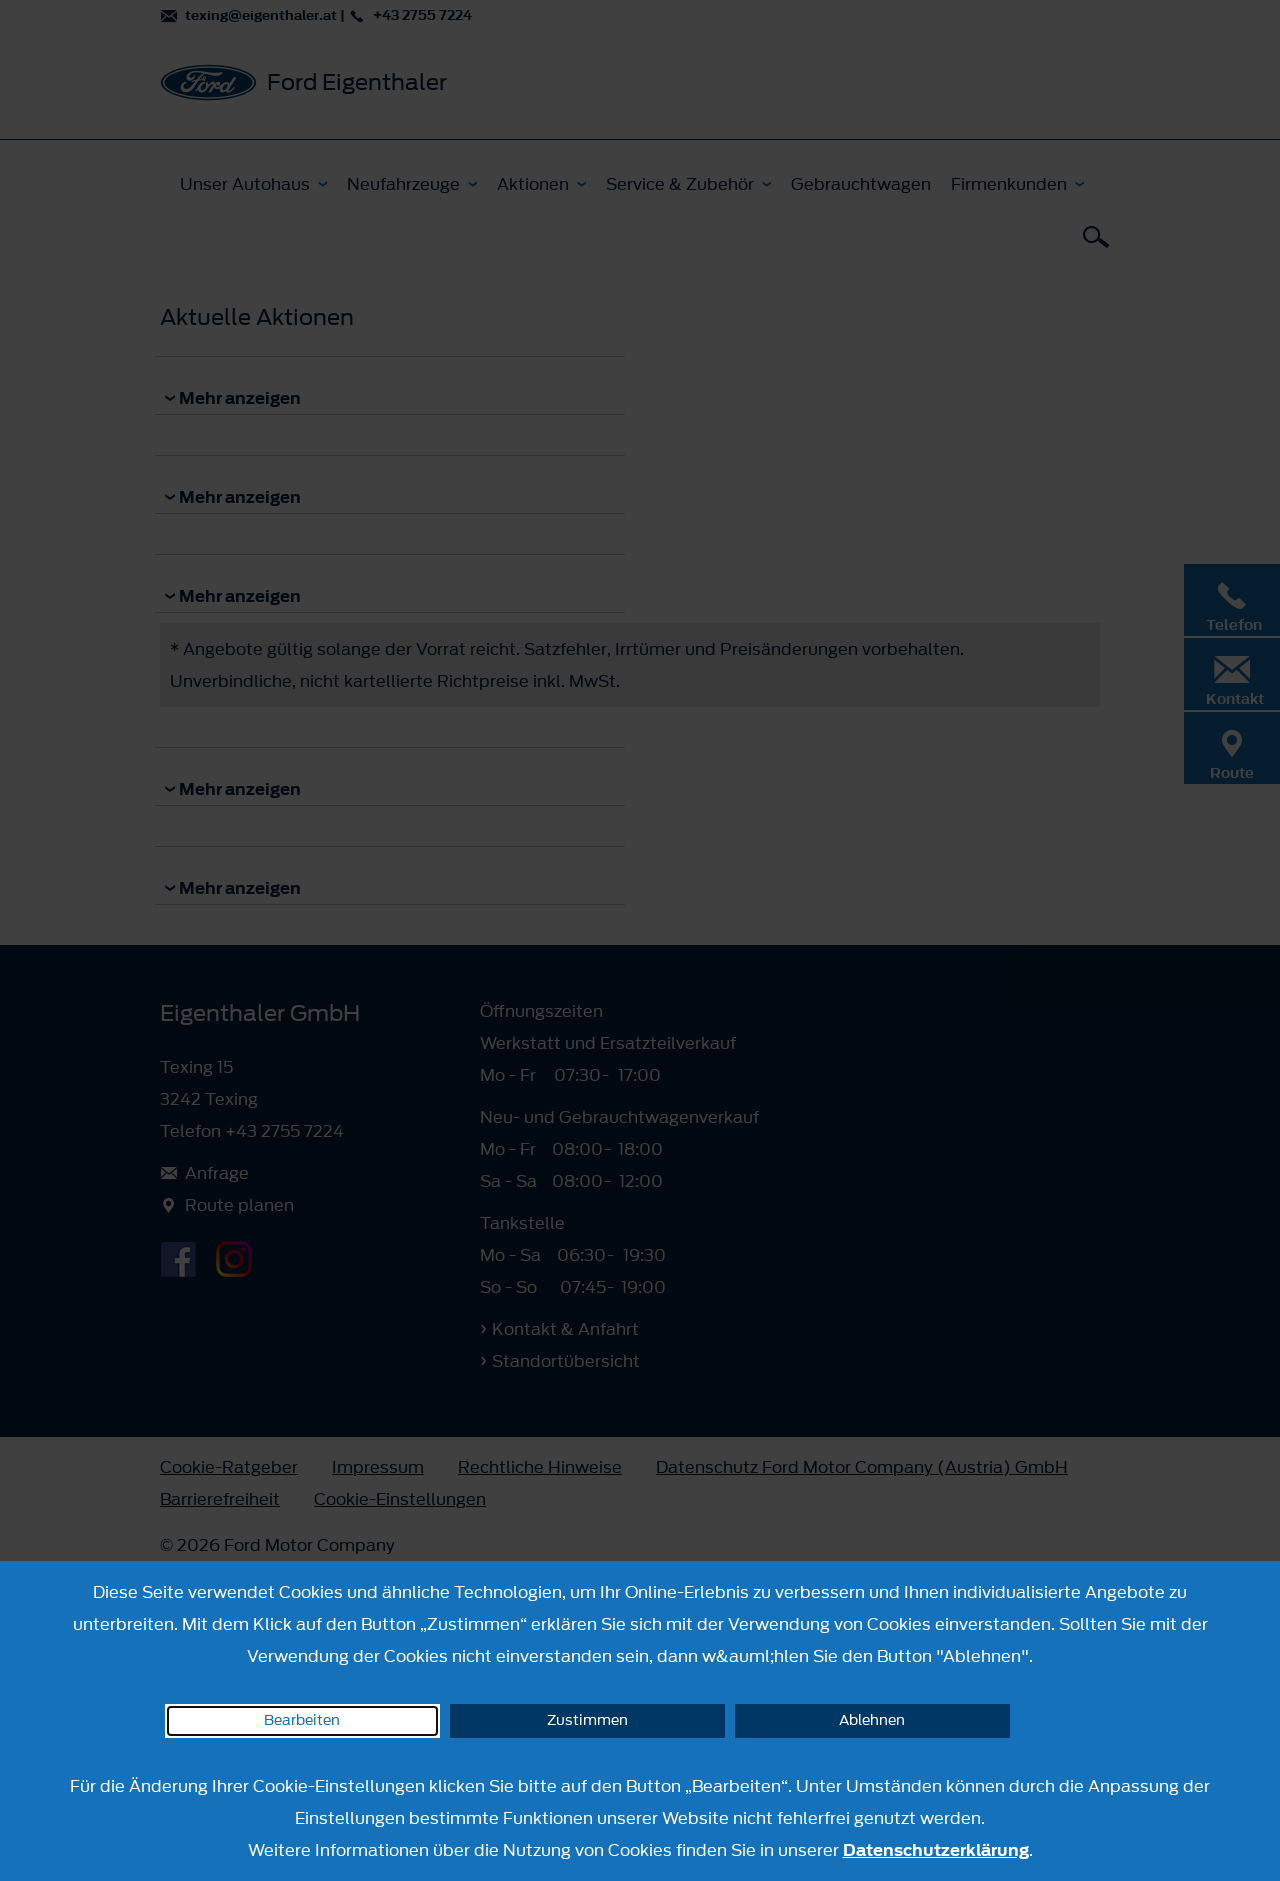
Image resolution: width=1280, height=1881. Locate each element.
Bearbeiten (302, 1720)
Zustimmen (587, 1720)
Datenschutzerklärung (936, 1850)
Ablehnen (872, 1720)
